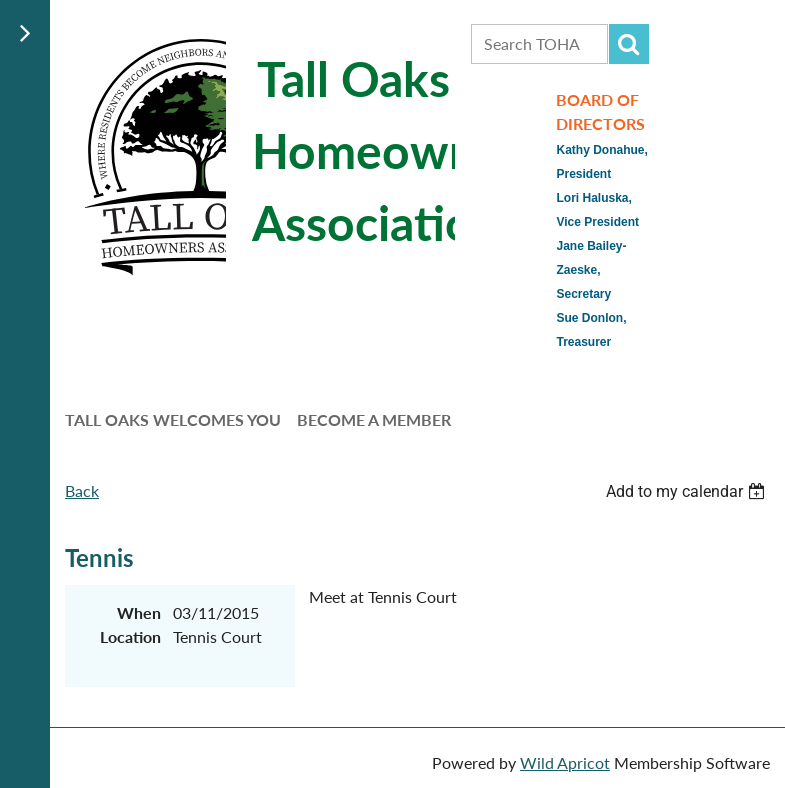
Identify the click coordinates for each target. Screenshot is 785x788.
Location (130, 636)
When (139, 612)
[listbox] (688, 491)
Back (82, 490)
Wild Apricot (565, 762)
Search (629, 44)
